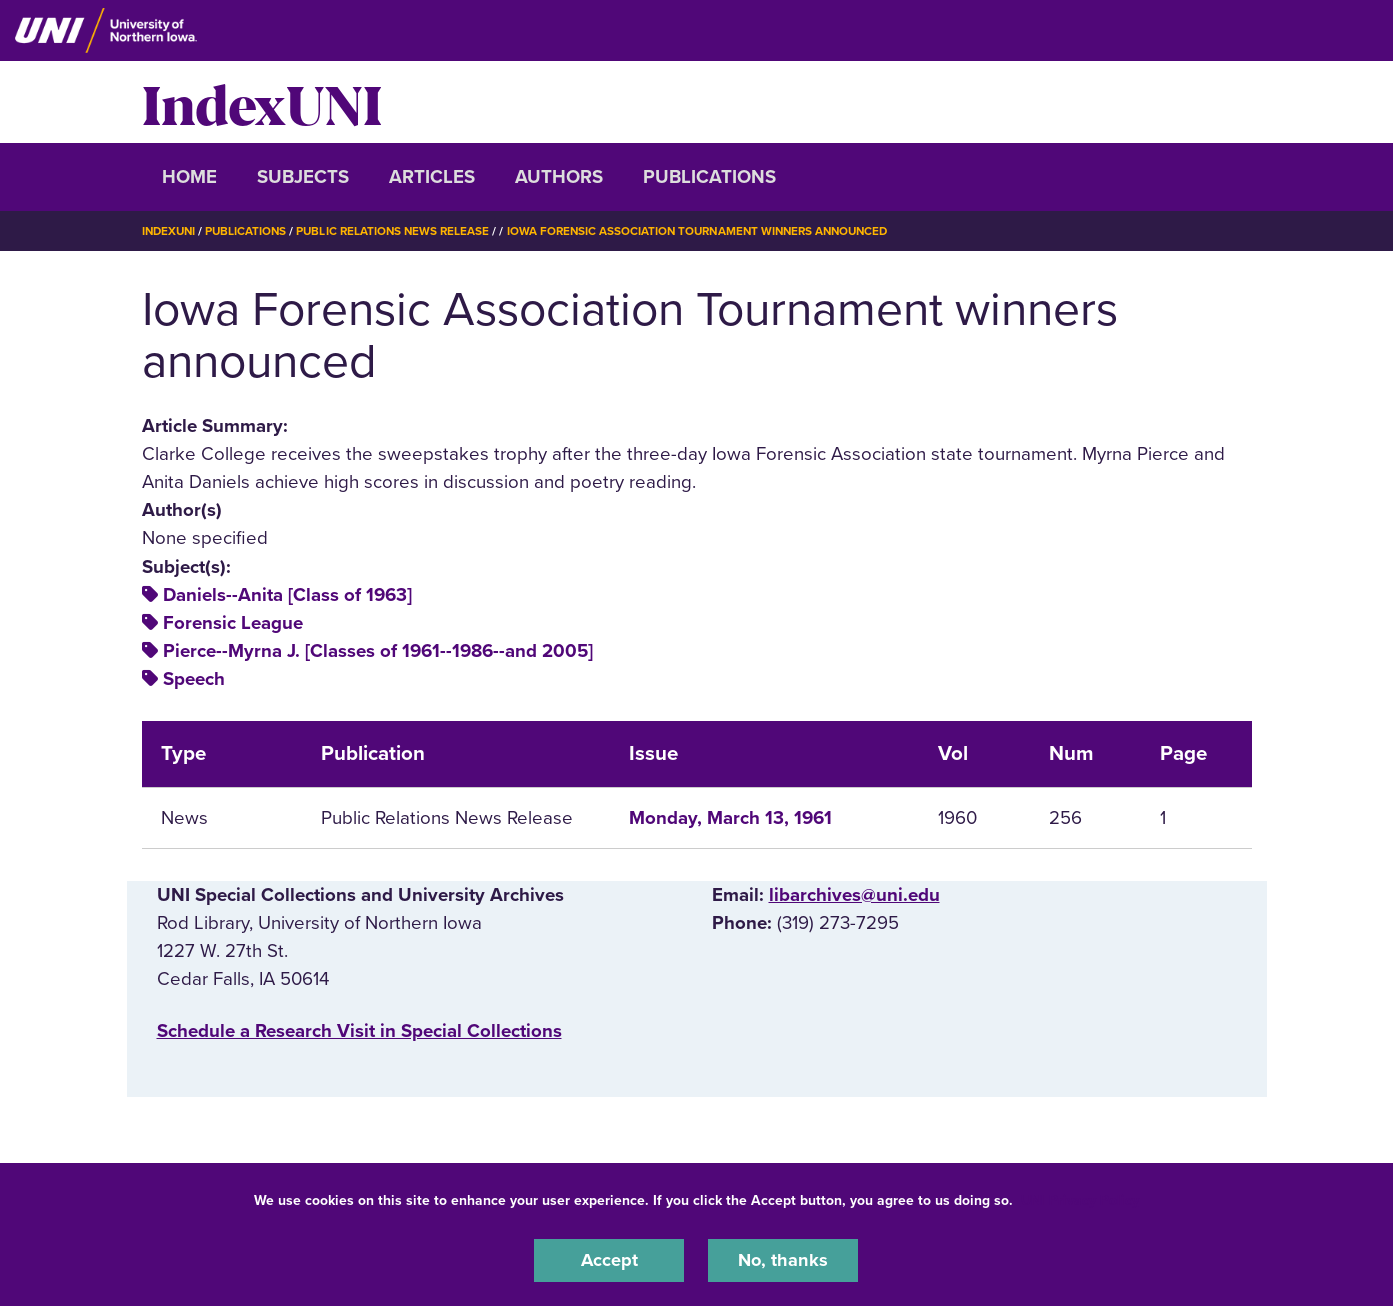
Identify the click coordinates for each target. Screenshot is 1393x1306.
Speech (194, 679)
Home (189, 177)
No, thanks (783, 1260)
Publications (709, 177)
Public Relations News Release (401, 231)
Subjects (303, 177)
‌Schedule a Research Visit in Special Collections (359, 1031)
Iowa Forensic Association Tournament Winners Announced (716, 231)
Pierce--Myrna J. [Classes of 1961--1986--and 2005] (378, 651)
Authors (559, 177)
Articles (432, 177)
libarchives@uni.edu (854, 894)
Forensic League (233, 622)
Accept (609, 1260)
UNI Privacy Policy (1080, 1199)
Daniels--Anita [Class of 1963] (287, 594)
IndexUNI (262, 102)
